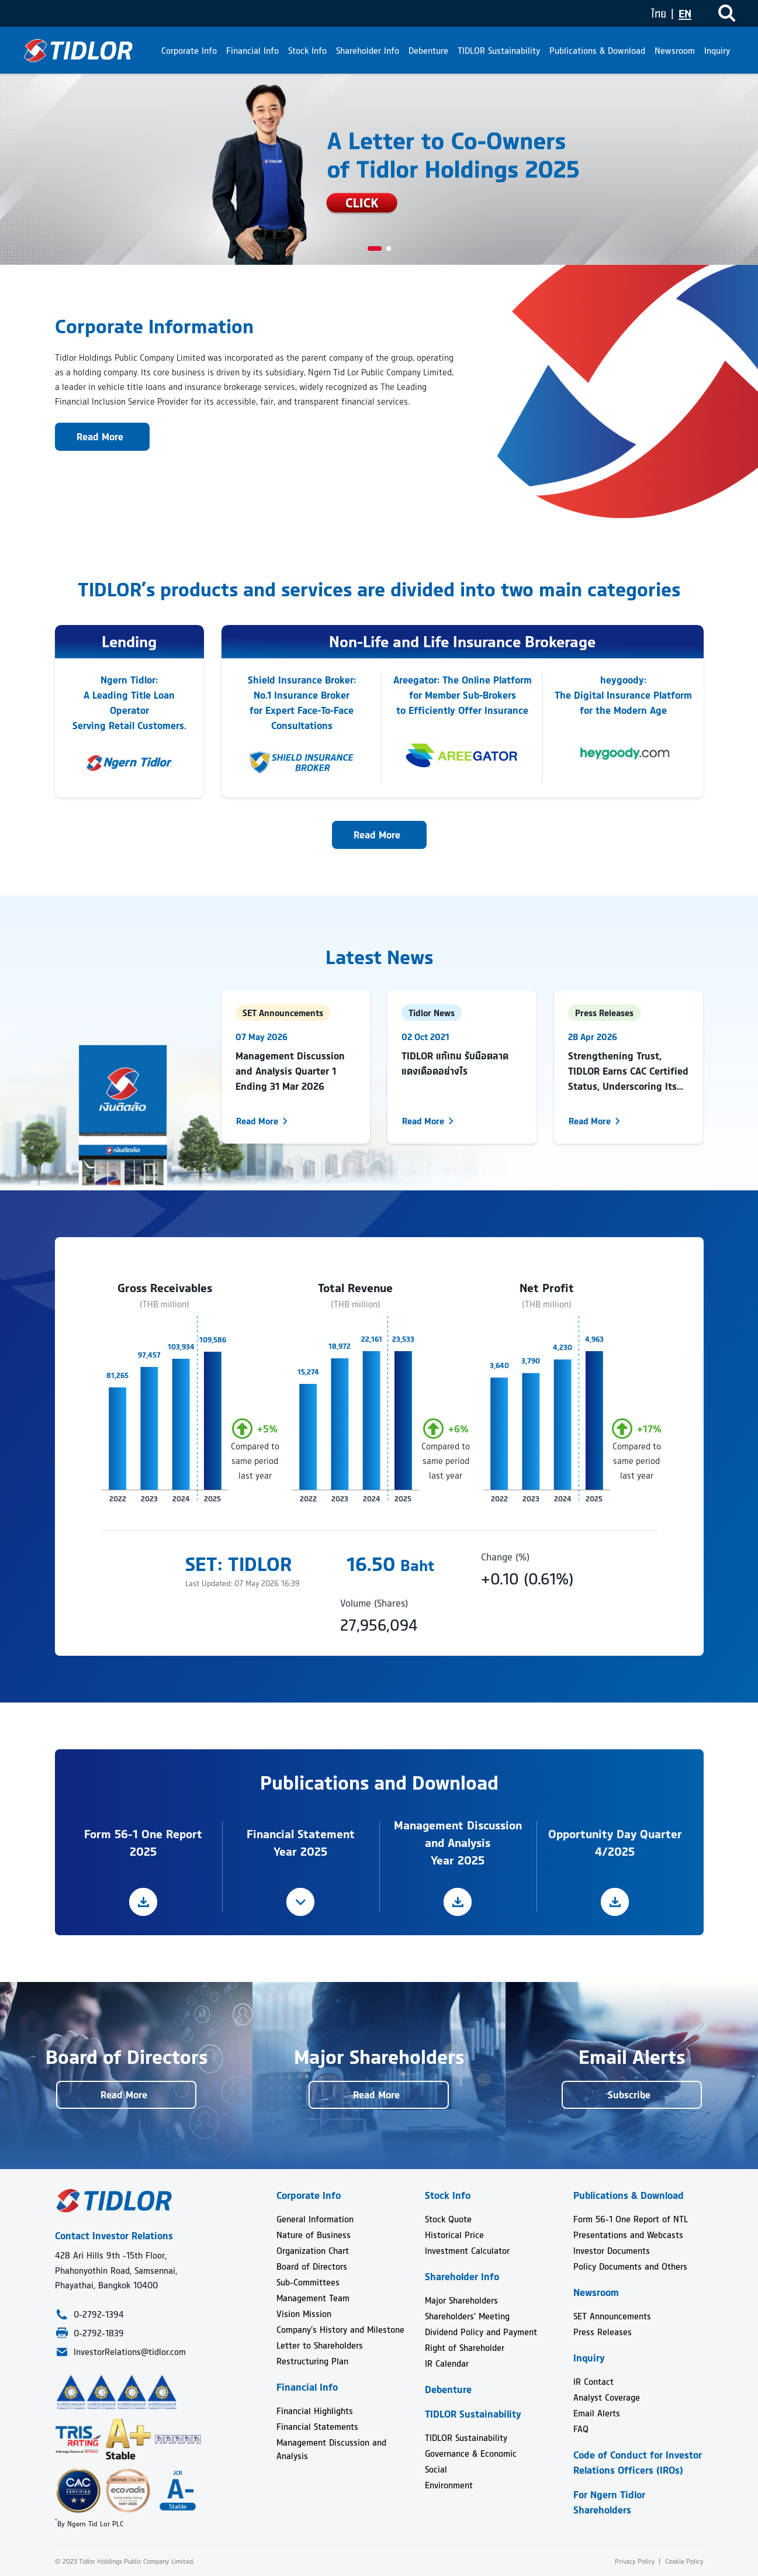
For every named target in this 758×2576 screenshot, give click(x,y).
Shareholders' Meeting (467, 2316)
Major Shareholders (461, 2300)
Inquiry (717, 50)
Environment (449, 2485)
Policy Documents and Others (630, 2266)
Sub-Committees (308, 2282)
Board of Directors (311, 2266)
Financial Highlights (314, 2411)
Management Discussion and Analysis (331, 2449)
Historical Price (454, 2235)
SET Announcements (612, 2316)
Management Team (312, 2298)
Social (436, 2469)
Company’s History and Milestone (340, 2329)
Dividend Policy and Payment (481, 2332)
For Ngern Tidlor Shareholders (609, 2502)
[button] (374, 248)
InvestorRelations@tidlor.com (130, 2352)
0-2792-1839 (99, 2333)
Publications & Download (597, 50)
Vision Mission (303, 2314)
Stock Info (307, 50)
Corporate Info (189, 50)
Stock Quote (448, 2219)
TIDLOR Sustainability (499, 50)
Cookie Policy (683, 2561)
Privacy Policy (635, 2561)
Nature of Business (313, 2235)
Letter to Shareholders (319, 2345)
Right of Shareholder (464, 2347)
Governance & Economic (471, 2453)
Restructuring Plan (312, 2361)
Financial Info (252, 50)
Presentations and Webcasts (628, 2235)
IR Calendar (447, 2363)
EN (685, 14)
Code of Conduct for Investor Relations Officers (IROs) (637, 2462)
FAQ (581, 2429)
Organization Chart (312, 2250)
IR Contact (593, 2381)
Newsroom (675, 50)
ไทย (658, 14)
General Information (315, 2219)
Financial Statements (317, 2426)
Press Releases (602, 2332)
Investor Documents (611, 2250)
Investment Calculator (467, 2250)
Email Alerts (596, 2413)
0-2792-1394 (99, 2314)
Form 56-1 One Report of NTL (630, 2219)
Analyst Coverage (606, 2397)
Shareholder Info (367, 50)
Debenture (428, 50)
